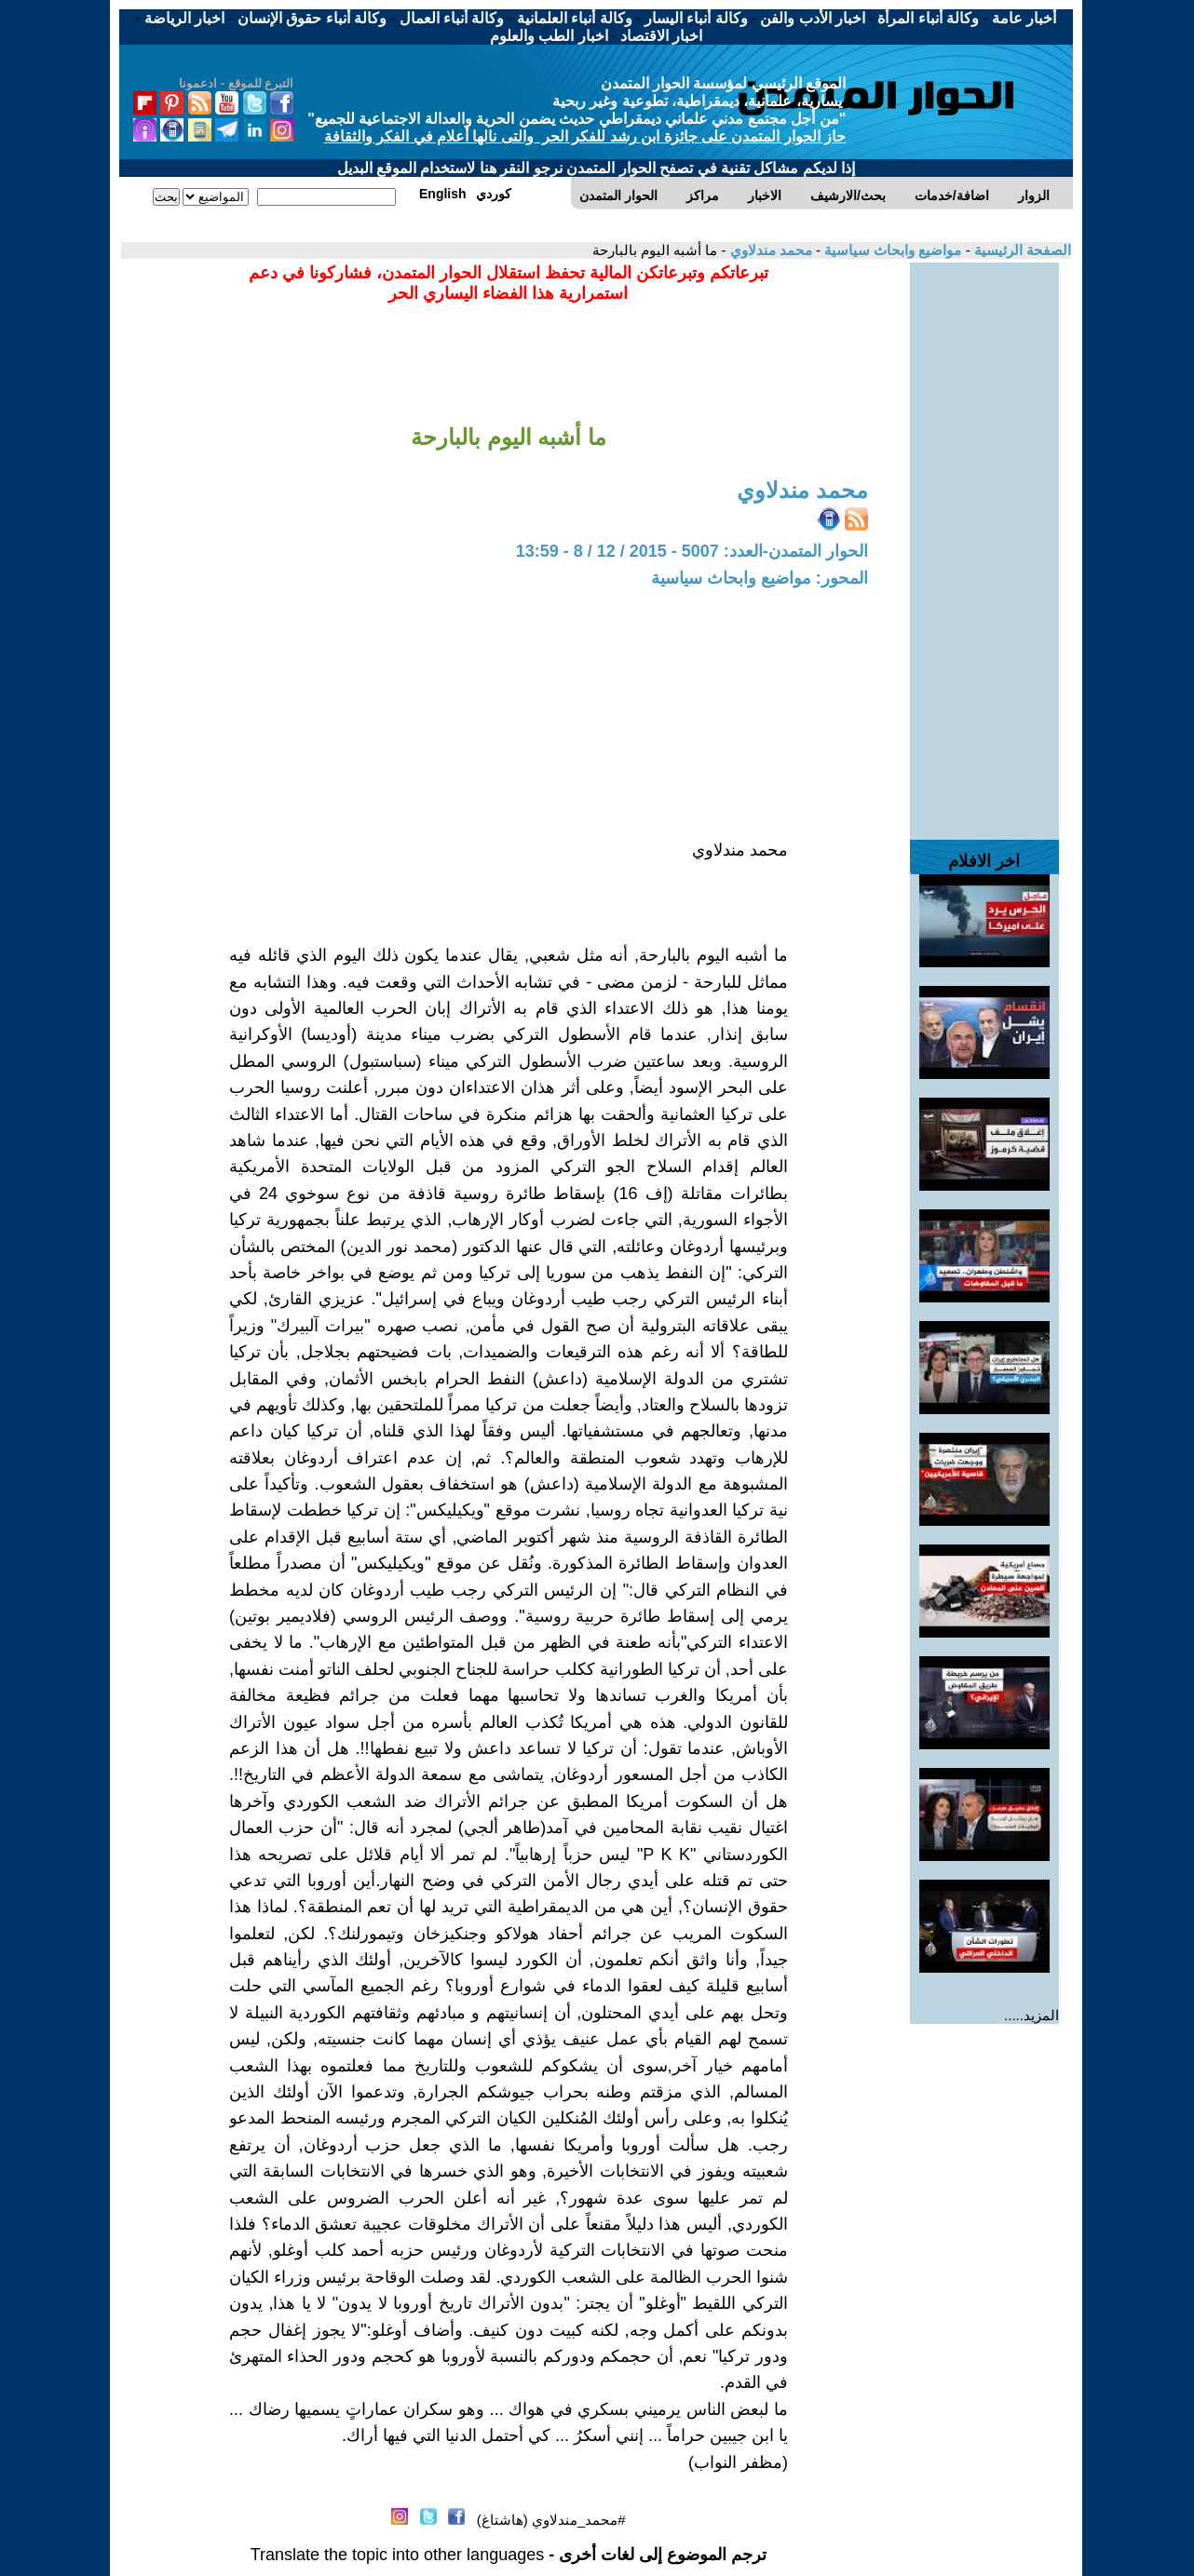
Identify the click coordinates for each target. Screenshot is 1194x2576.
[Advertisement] (984, 542)
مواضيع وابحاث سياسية (891, 250)
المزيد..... (1031, 2015)
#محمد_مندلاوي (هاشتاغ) (551, 2520)
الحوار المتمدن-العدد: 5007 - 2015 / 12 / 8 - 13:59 (692, 551)
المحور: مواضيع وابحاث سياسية (759, 578)
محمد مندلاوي (768, 250)
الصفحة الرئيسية (1020, 250)
